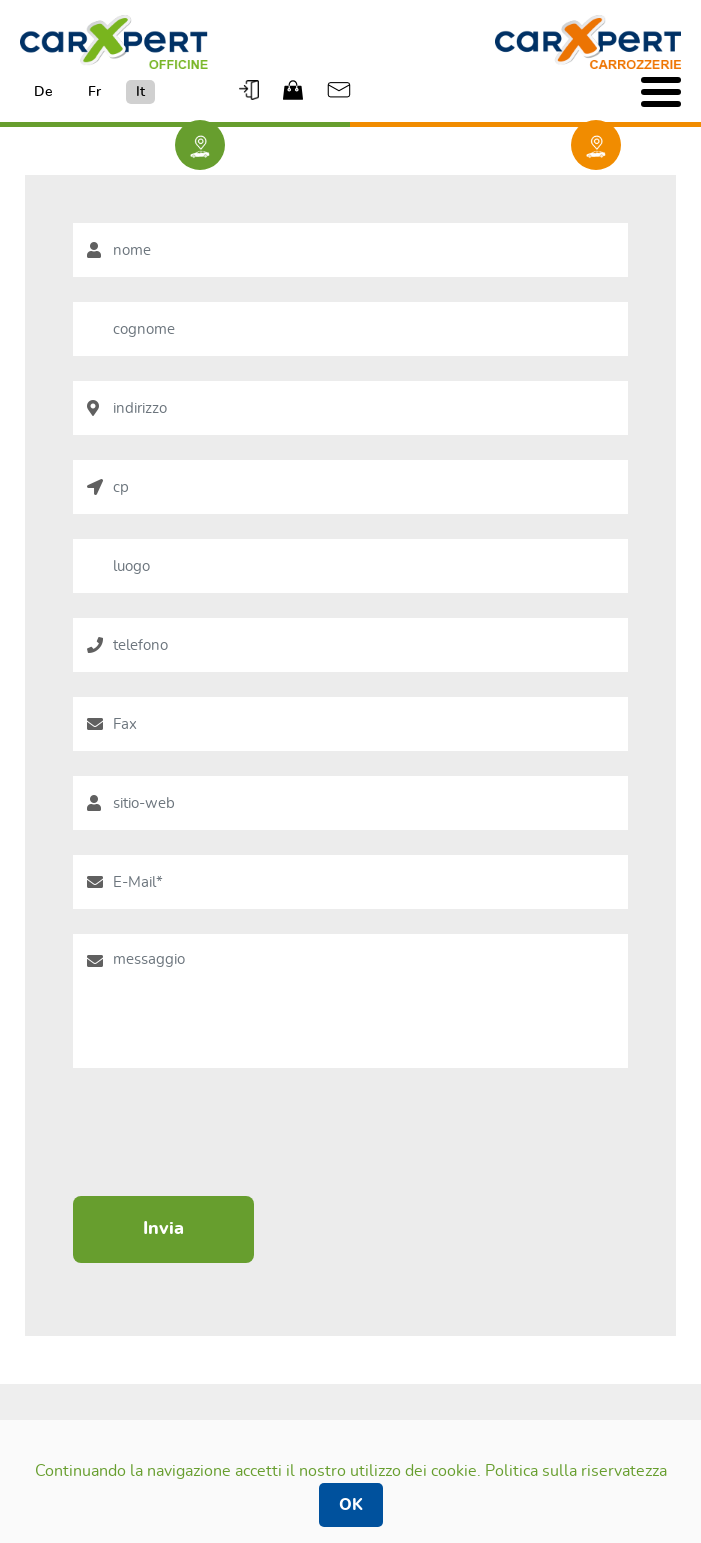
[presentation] (225, 1132)
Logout (251, 90)
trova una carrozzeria (596, 147)
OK (351, 1505)
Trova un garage (200, 147)
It (140, 92)
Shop (295, 90)
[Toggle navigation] (661, 92)
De (43, 92)
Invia (163, 1229)
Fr (94, 92)
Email (339, 90)
